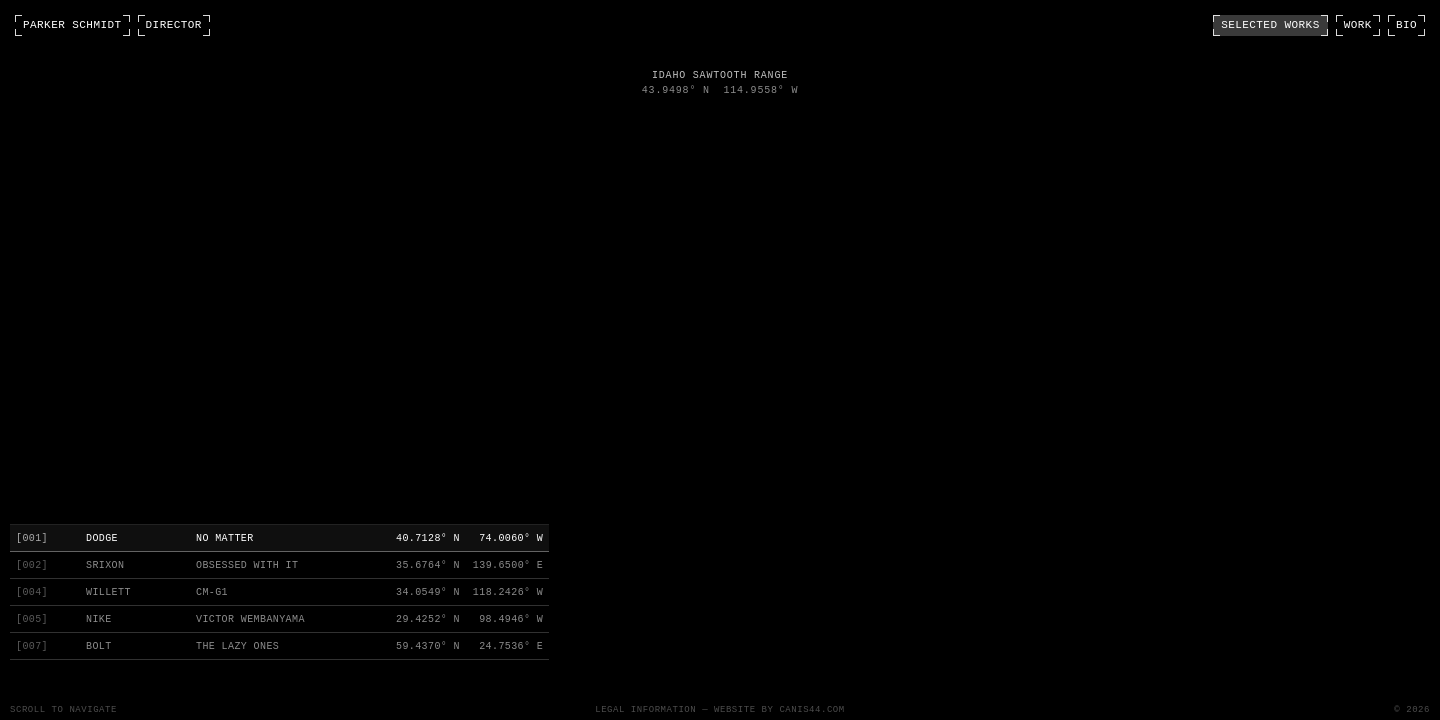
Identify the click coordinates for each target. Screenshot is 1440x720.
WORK (1358, 25)
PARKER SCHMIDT (72, 25)
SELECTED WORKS (1270, 25)
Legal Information (645, 710)
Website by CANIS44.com (779, 710)
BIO (1406, 25)
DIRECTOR (174, 25)
